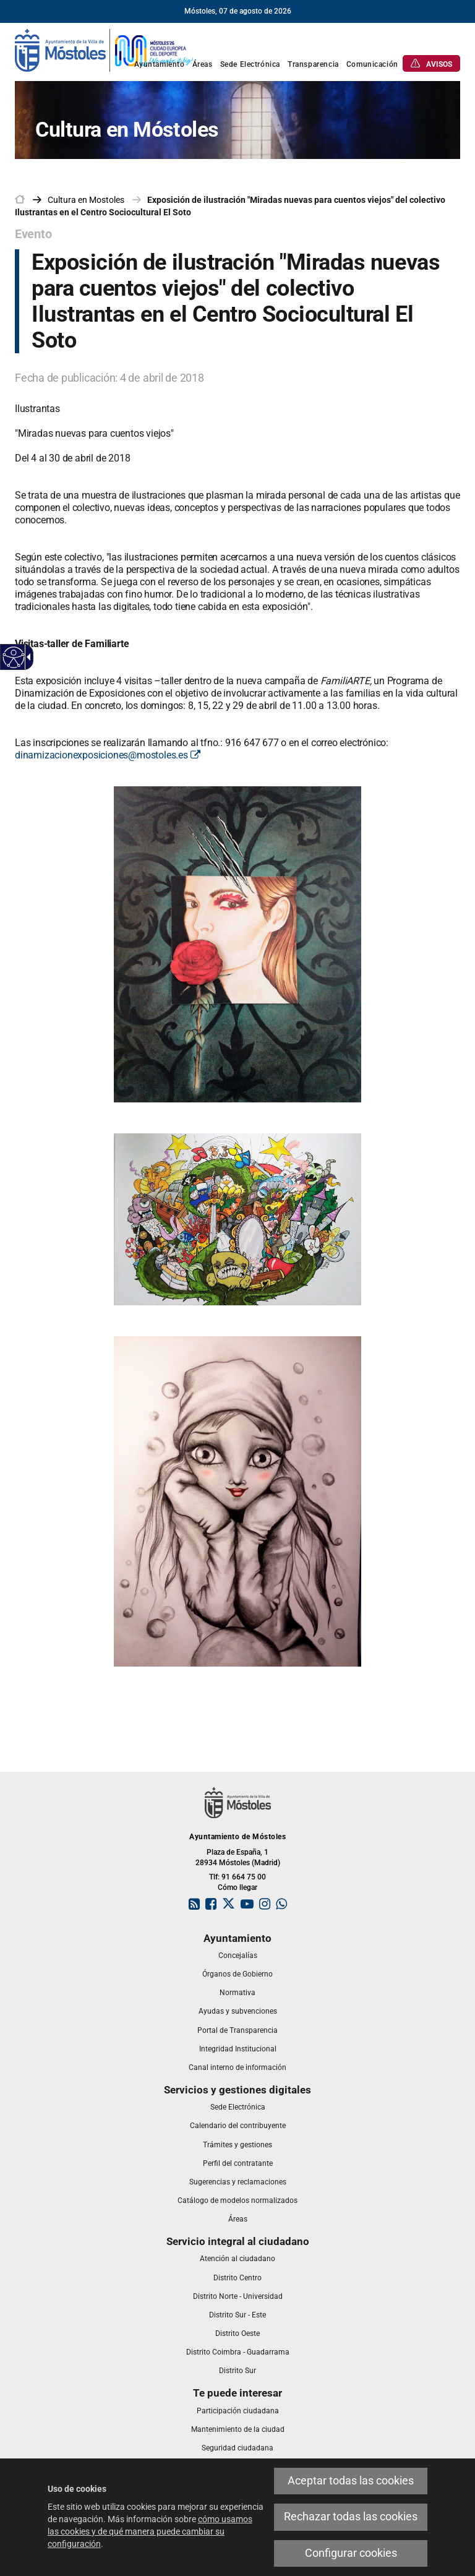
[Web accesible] (14, 657)
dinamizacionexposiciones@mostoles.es (107, 755)
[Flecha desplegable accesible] (26, 657)
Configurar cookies (351, 2553)
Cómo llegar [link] (237, 1887)
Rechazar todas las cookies (350, 2516)
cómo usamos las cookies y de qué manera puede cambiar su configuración (150, 2531)
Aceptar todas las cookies (351, 2481)
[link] (104, 49)
